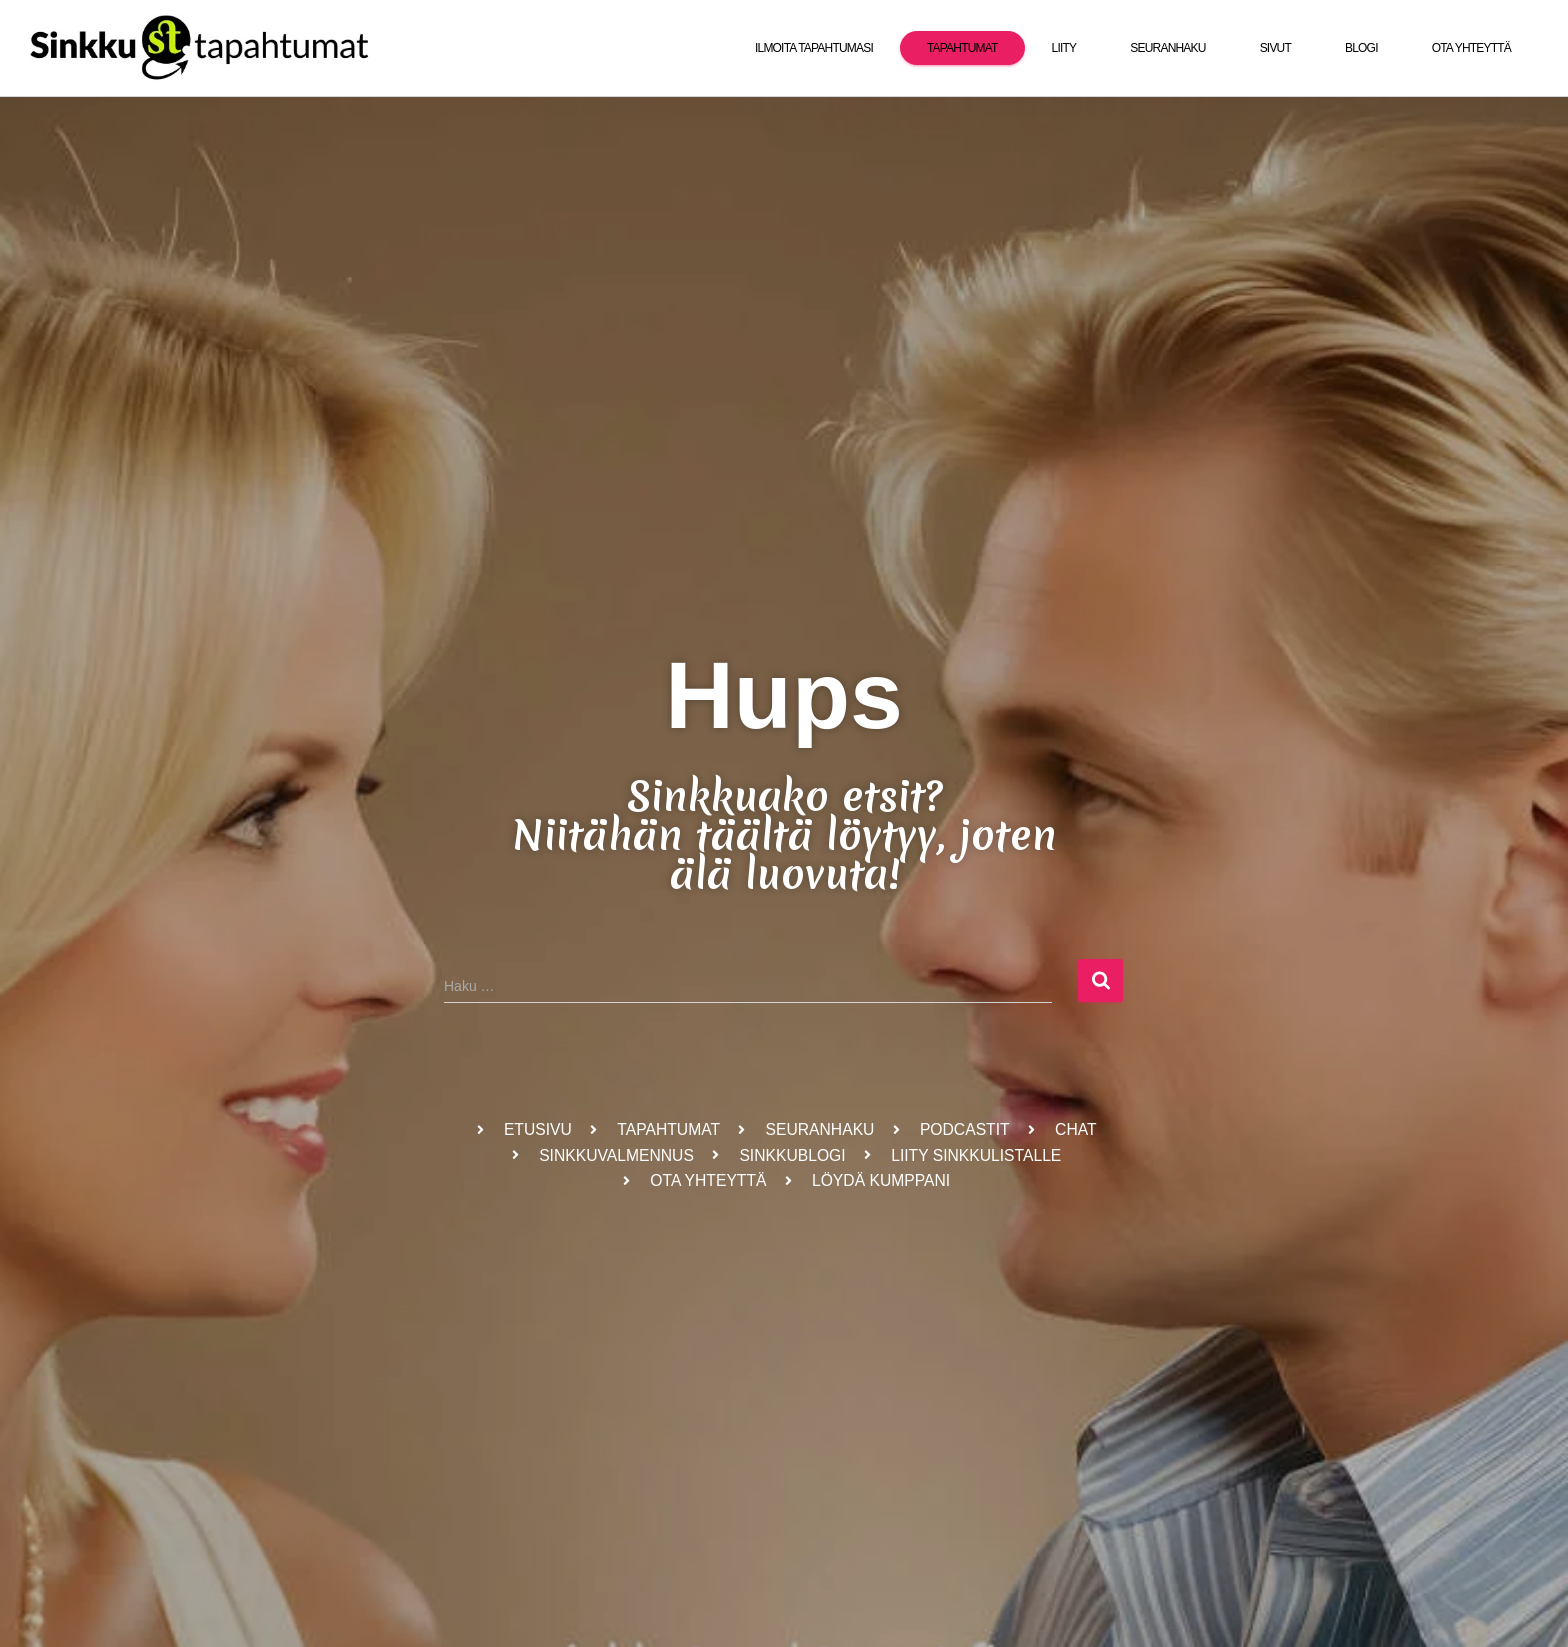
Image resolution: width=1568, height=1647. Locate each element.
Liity (1064, 48)
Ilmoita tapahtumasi (814, 48)
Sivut (1275, 48)
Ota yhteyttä (1471, 48)
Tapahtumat (962, 48)
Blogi (1361, 48)
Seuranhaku (1167, 48)
